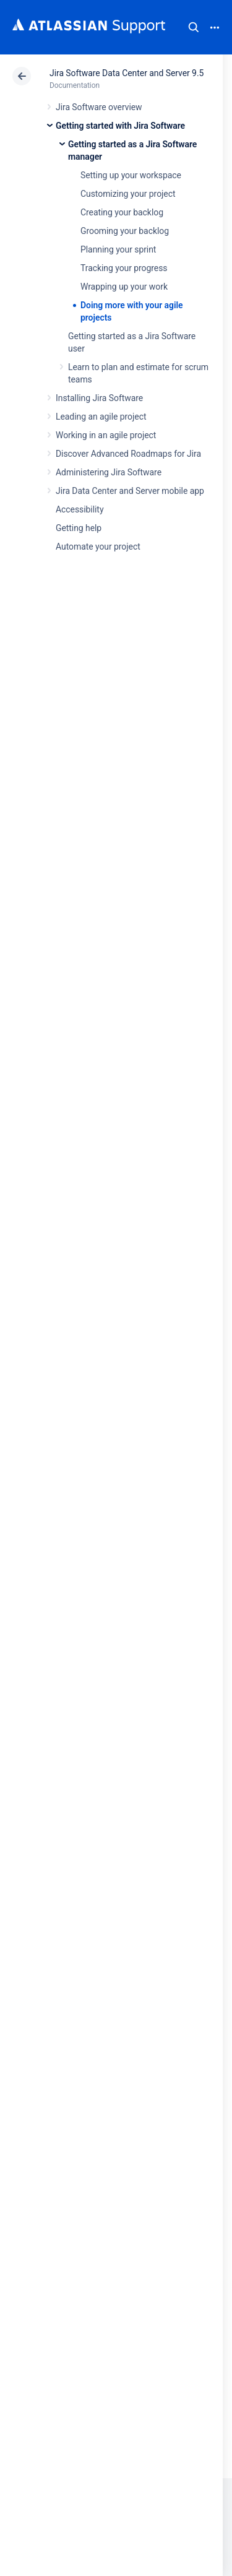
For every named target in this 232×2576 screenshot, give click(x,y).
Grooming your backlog (124, 231)
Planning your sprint (118, 249)
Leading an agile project (101, 416)
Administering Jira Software (108, 472)
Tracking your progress (124, 268)
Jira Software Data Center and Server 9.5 (126, 73)
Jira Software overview (99, 107)
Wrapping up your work (124, 287)
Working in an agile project (106, 435)
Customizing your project (127, 194)
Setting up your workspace (130, 175)
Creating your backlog (121, 212)
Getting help (78, 528)
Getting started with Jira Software (120, 126)
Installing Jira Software (99, 398)
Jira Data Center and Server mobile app (130, 491)
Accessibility (79, 509)
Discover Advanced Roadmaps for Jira (128, 454)
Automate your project (98, 546)
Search (194, 27)
